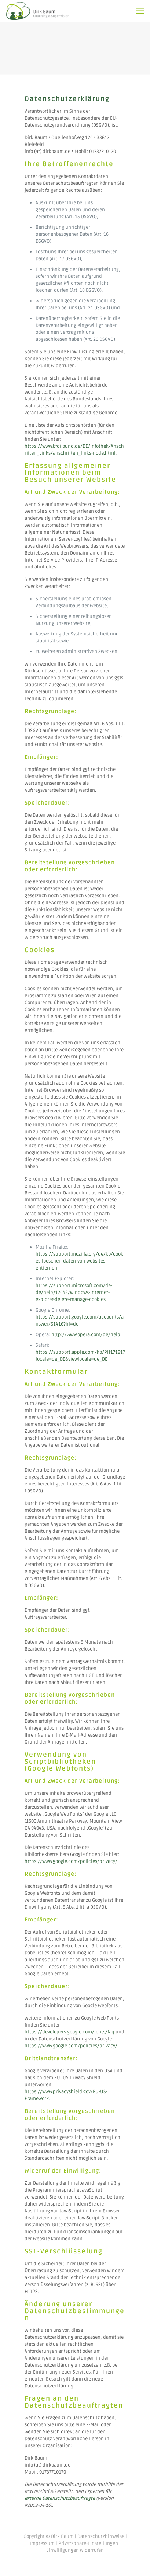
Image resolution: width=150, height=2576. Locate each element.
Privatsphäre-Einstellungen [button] (88, 2543)
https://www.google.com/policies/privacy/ (71, 1861)
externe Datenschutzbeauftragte (60, 2498)
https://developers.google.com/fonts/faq (69, 2032)
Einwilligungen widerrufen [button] (75, 2550)
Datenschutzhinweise (100, 2536)
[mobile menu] (140, 11)
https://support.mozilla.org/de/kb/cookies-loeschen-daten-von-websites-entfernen (80, 1261)
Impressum (42, 2543)
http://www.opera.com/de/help (85, 1335)
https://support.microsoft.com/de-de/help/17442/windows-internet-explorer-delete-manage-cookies (74, 1292)
